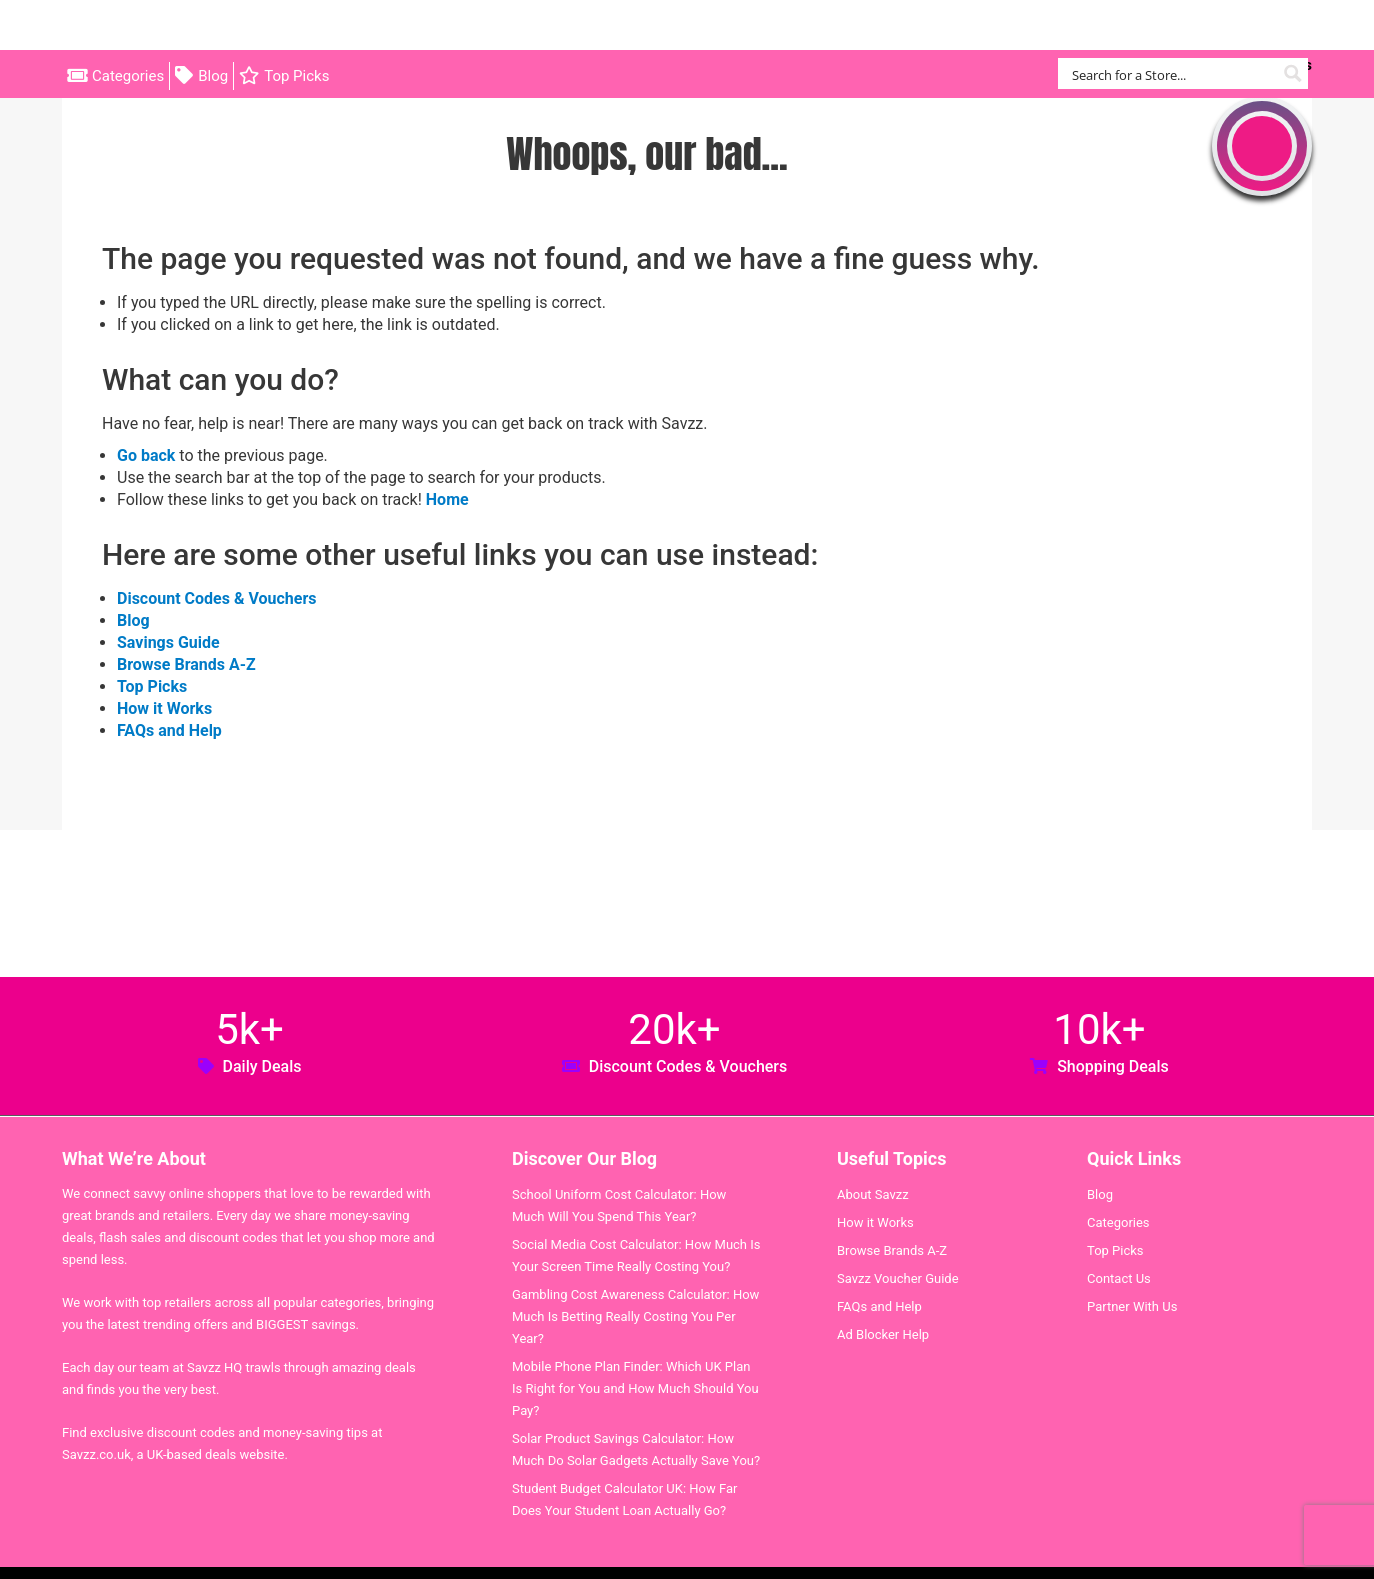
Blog (213, 76)
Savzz (162, 25)
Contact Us (1119, 1278)
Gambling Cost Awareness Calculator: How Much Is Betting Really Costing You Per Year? (635, 1316)
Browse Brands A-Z (186, 664)
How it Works (164, 708)
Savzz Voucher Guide (898, 1278)
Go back (146, 455)
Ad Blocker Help (883, 1334)
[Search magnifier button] (1292, 73)
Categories (128, 76)
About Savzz (873, 1194)
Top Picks (296, 76)
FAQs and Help (169, 730)
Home (447, 499)
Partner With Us (1132, 1306)
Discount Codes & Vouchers (216, 598)
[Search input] (1171, 73)
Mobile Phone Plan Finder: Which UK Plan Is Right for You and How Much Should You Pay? (635, 1388)
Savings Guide (168, 642)
